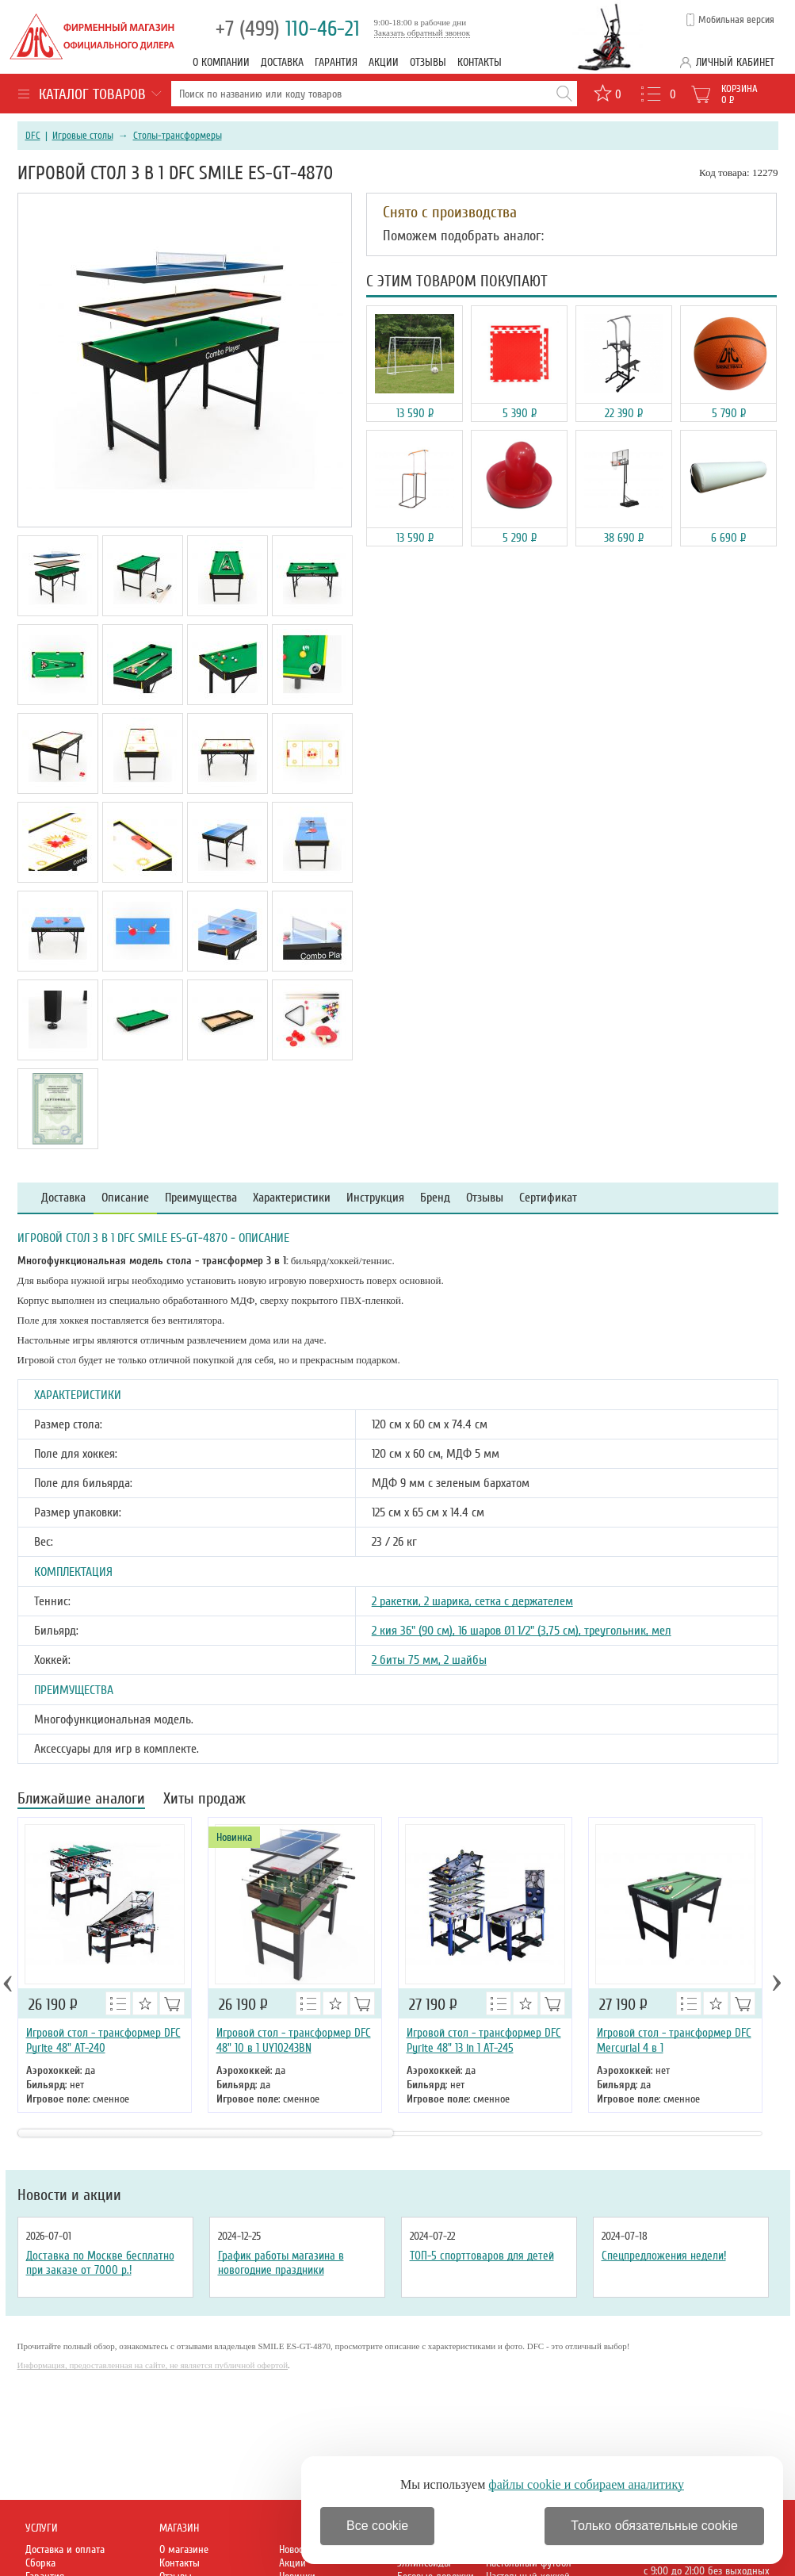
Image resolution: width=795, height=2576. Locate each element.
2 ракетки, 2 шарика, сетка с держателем (472, 1601)
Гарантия (336, 62)
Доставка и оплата (65, 2549)
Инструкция (375, 1198)
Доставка (282, 62)
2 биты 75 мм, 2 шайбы (429, 1660)
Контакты (479, 62)
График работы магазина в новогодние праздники (281, 2262)
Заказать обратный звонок (422, 32)
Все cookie (377, 2525)
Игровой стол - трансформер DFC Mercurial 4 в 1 (674, 2040)
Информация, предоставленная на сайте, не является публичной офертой (153, 2365)
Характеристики (292, 1198)
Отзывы (428, 62)
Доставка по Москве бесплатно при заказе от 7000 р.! (100, 2262)
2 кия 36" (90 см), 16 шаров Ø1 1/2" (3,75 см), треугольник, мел (521, 1631)
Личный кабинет (735, 62)
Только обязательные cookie (654, 2525)
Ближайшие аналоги (81, 1800)
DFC (32, 135)
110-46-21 (288, 29)
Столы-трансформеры (177, 135)
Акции (384, 62)
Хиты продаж (204, 1800)
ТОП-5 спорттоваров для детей (482, 2255)
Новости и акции (69, 2195)
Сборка (40, 2563)
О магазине (183, 2549)
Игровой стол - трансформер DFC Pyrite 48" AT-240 (103, 2040)
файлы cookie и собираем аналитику (586, 2484)
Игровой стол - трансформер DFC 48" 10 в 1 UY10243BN (293, 2040)
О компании (221, 62)
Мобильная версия (736, 19)
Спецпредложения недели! (664, 2255)
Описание (125, 1198)
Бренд (435, 1198)
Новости (295, 2549)
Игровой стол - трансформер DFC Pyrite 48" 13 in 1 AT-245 (484, 2040)
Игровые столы (82, 135)
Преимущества (201, 1198)
